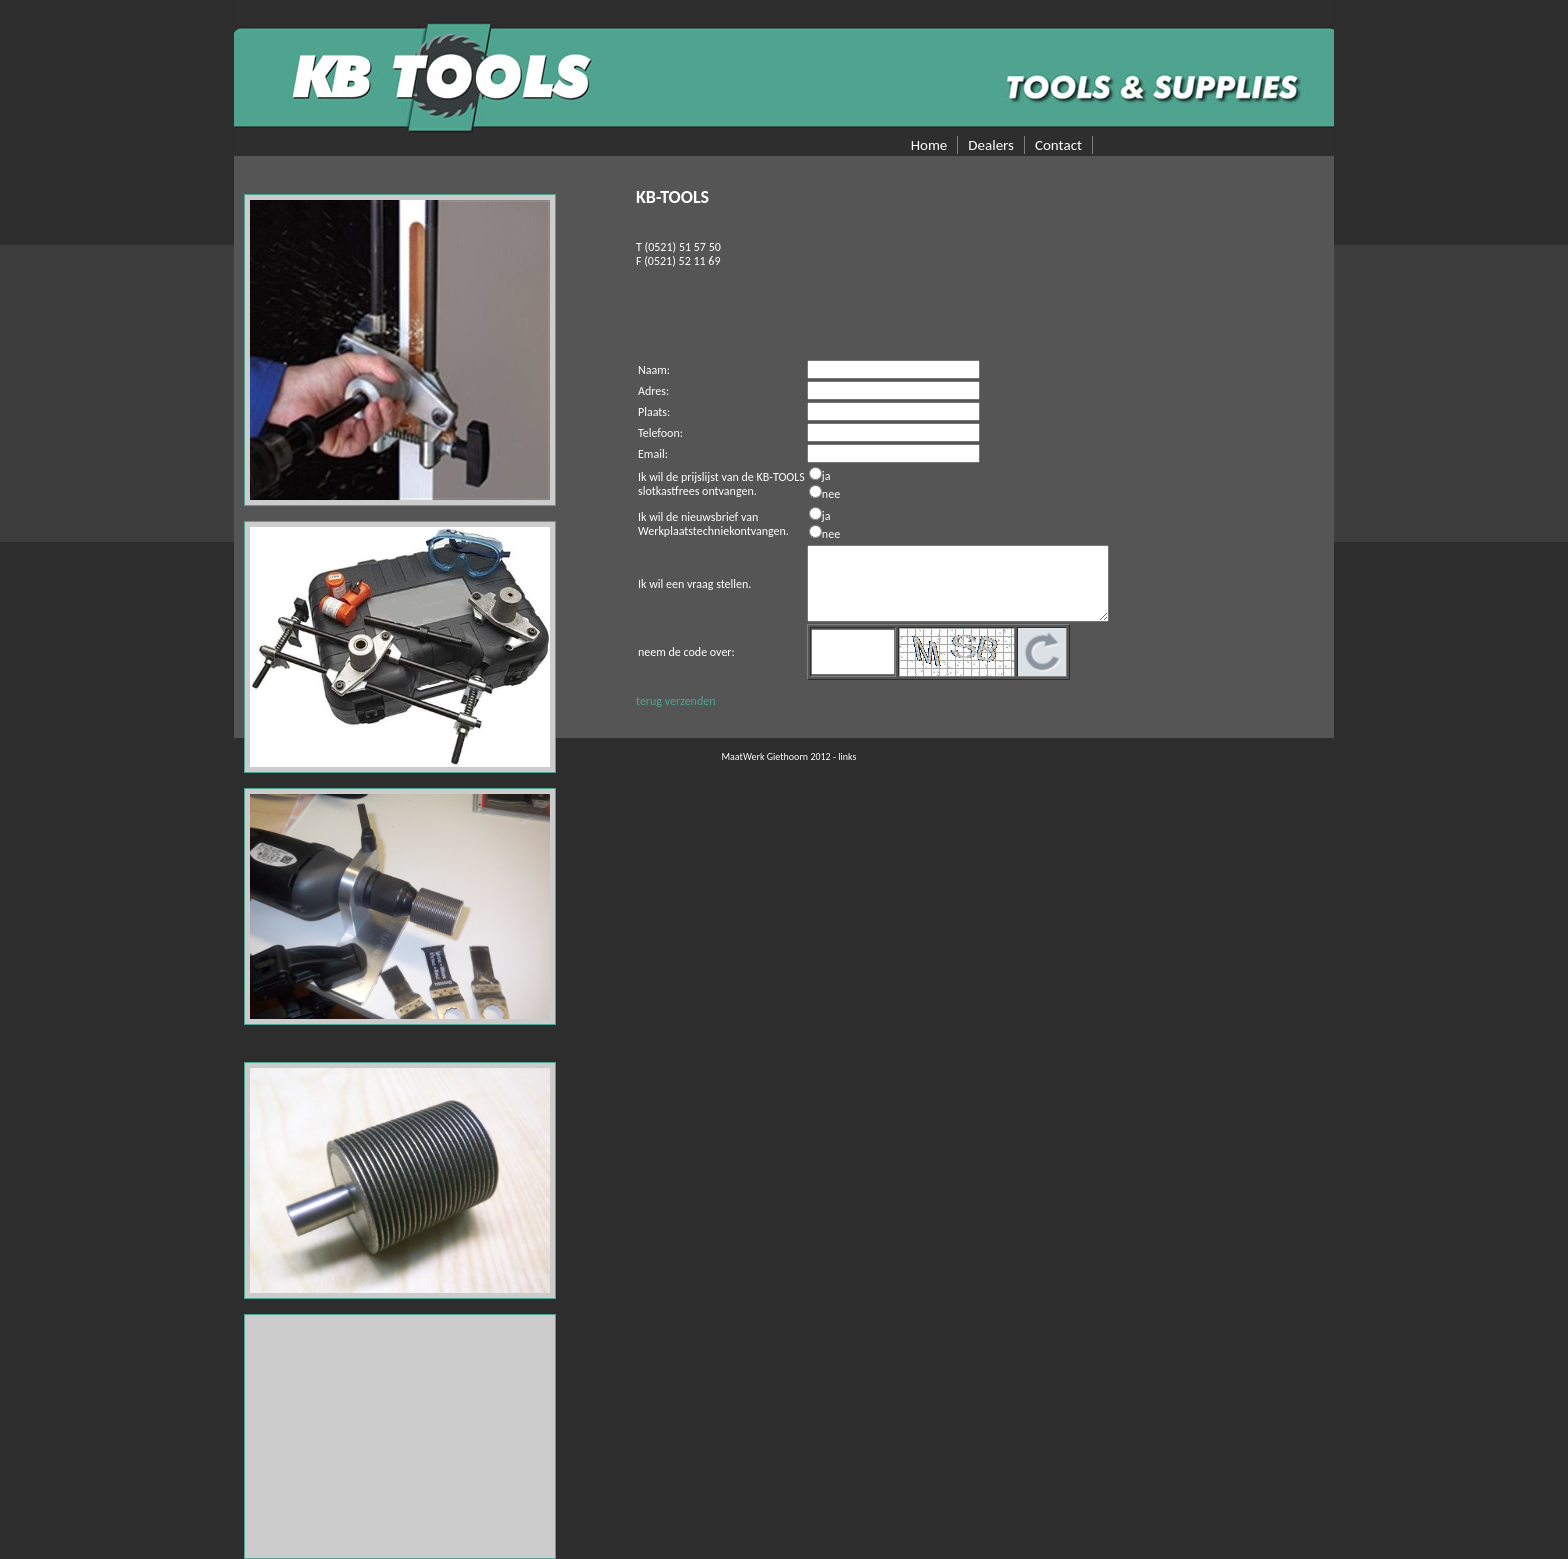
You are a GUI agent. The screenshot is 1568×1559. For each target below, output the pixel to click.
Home (929, 145)
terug (649, 701)
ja (826, 476)
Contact (1058, 145)
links (847, 756)
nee (831, 494)
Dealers (991, 145)
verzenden (690, 701)
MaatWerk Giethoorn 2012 (776, 756)
